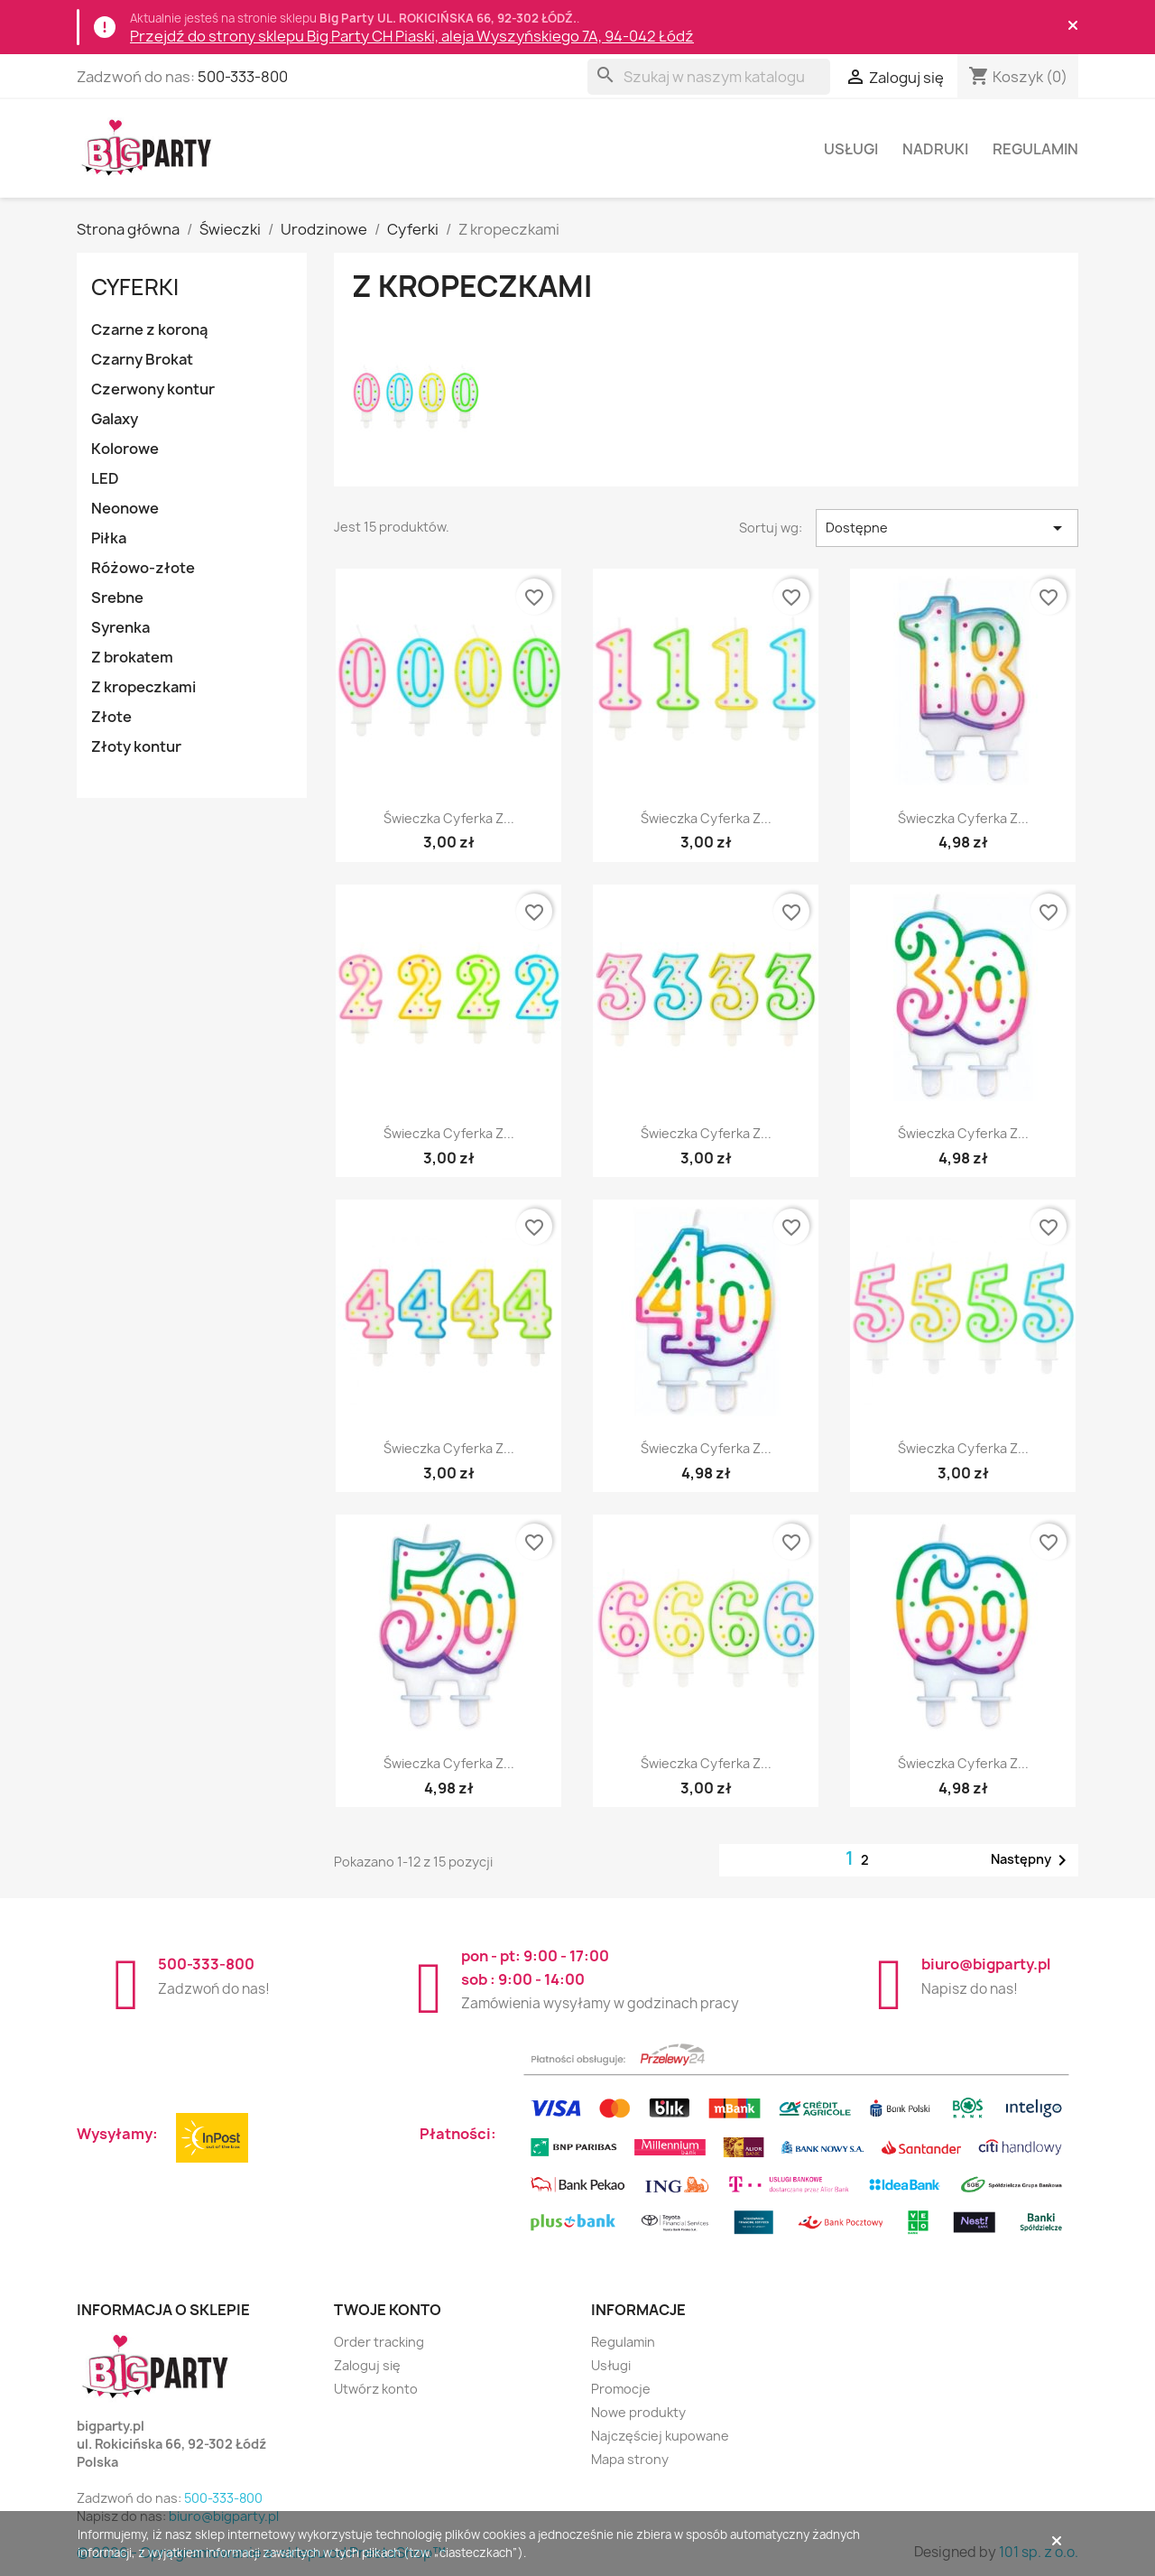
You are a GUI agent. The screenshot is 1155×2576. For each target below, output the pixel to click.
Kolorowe (125, 449)
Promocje (621, 2388)
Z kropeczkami (143, 687)
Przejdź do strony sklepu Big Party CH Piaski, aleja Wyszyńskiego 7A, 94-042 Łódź (412, 36)
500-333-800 (243, 77)
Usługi (851, 149)
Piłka (108, 538)
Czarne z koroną (149, 329)
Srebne (117, 597)
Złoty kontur (136, 746)
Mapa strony (630, 2459)
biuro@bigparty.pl (985, 1964)
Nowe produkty (638, 2412)
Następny (1032, 1860)
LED (105, 478)
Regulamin (1035, 149)
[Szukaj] (708, 77)
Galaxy (114, 419)
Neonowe (125, 508)
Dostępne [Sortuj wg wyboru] (947, 528)
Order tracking (379, 2341)
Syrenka (120, 627)
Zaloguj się (367, 2365)
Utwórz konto (376, 2388)
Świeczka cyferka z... (448, 818)
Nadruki (935, 149)
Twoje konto (387, 2310)
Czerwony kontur (153, 389)
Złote (111, 717)
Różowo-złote (143, 568)
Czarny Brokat (142, 359)
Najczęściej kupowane (660, 2435)
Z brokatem (132, 657)
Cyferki (135, 287)
